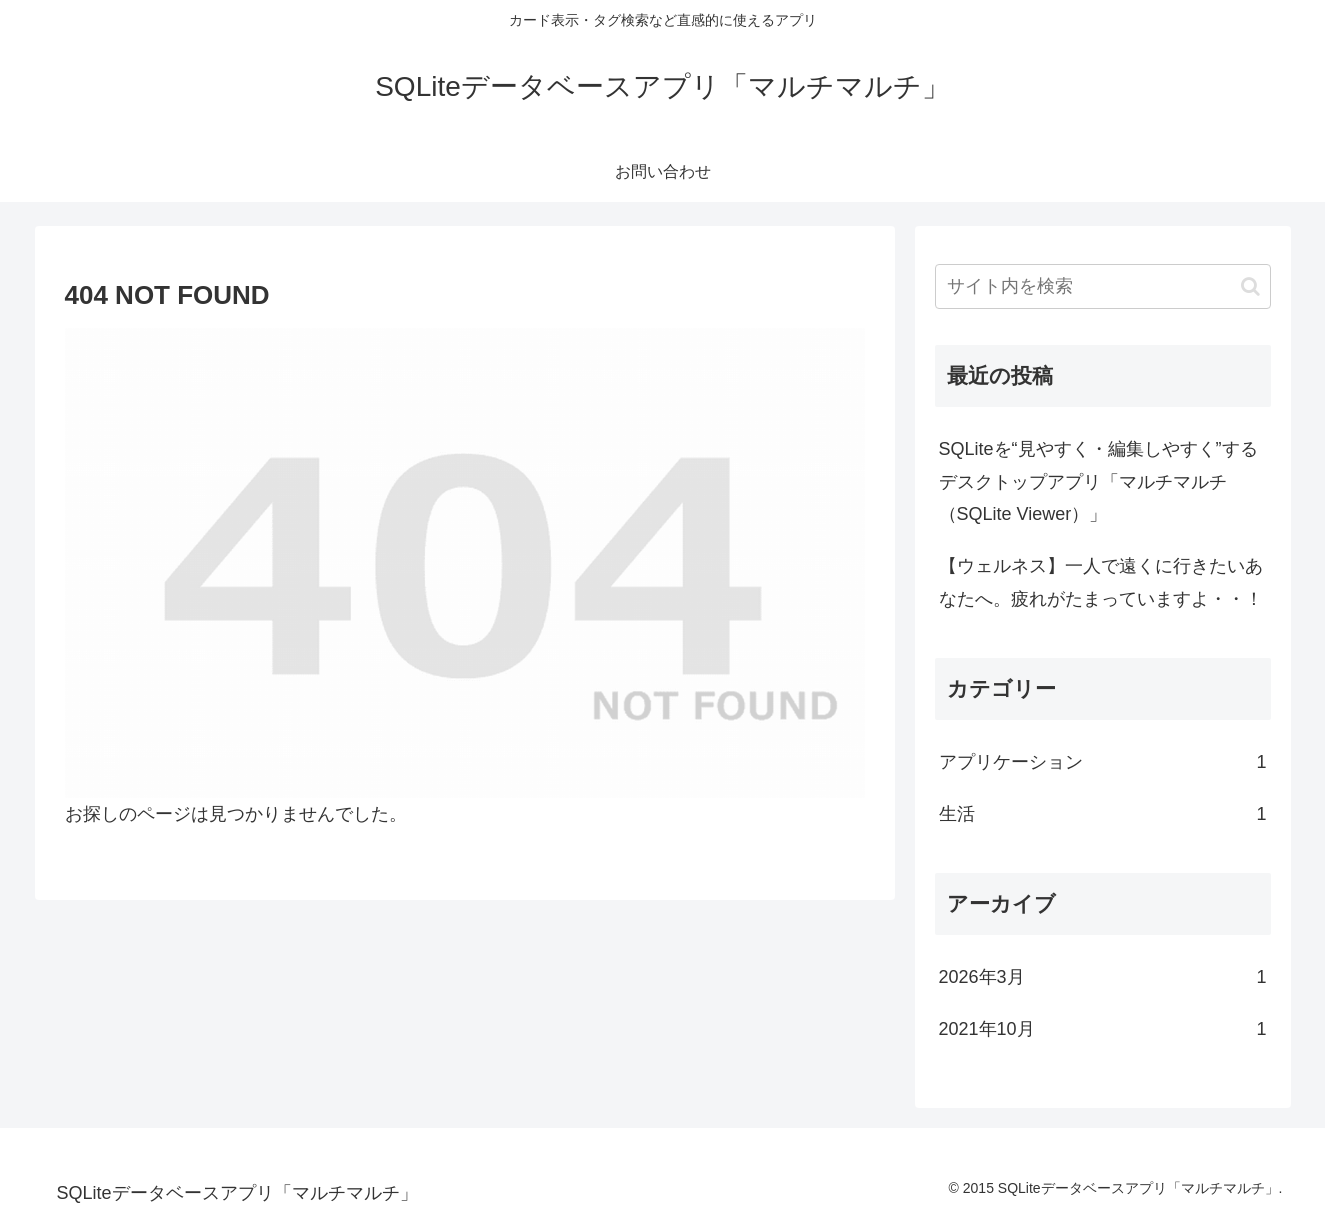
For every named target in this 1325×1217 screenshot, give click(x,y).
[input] (1103, 286)
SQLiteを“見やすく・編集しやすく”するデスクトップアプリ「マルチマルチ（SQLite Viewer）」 (1098, 481)
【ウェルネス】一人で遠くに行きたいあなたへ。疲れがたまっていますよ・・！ (1101, 582)
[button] (1250, 286)
